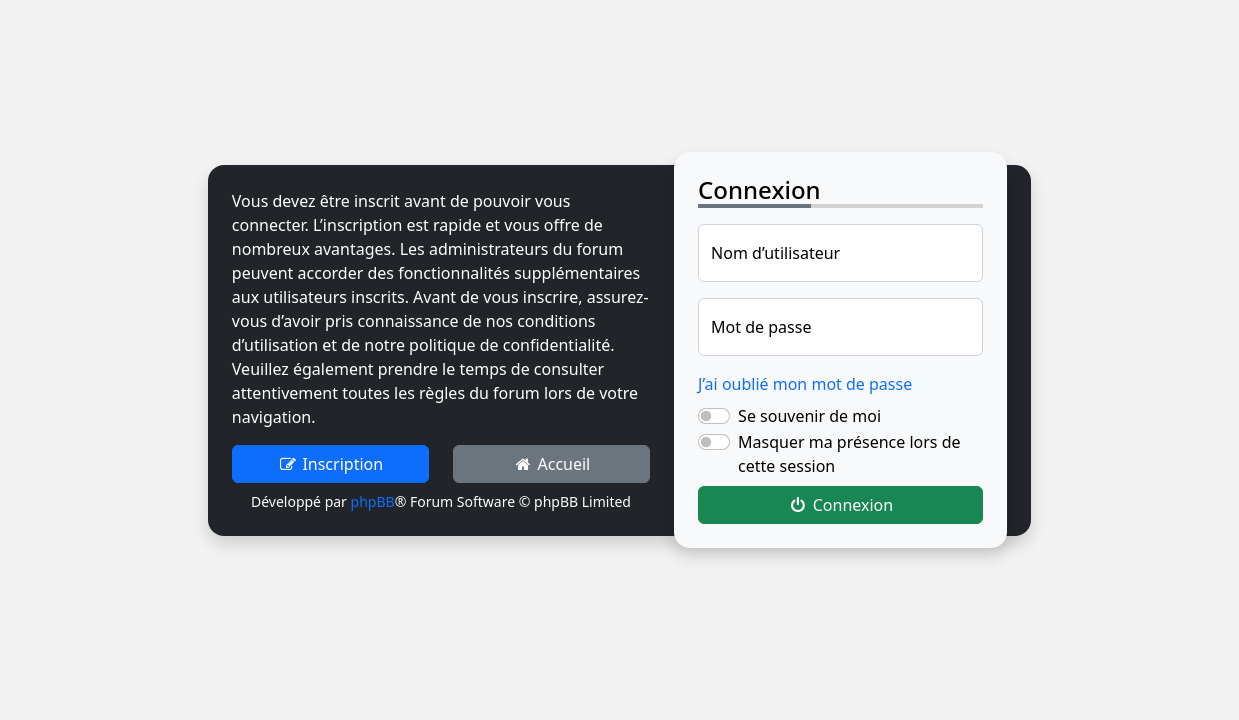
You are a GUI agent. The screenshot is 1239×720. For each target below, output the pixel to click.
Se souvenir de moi (809, 416)
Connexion (840, 505)
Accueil (551, 464)
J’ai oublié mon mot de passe (805, 384)
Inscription (330, 464)
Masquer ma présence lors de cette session (849, 454)
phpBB (373, 501)
